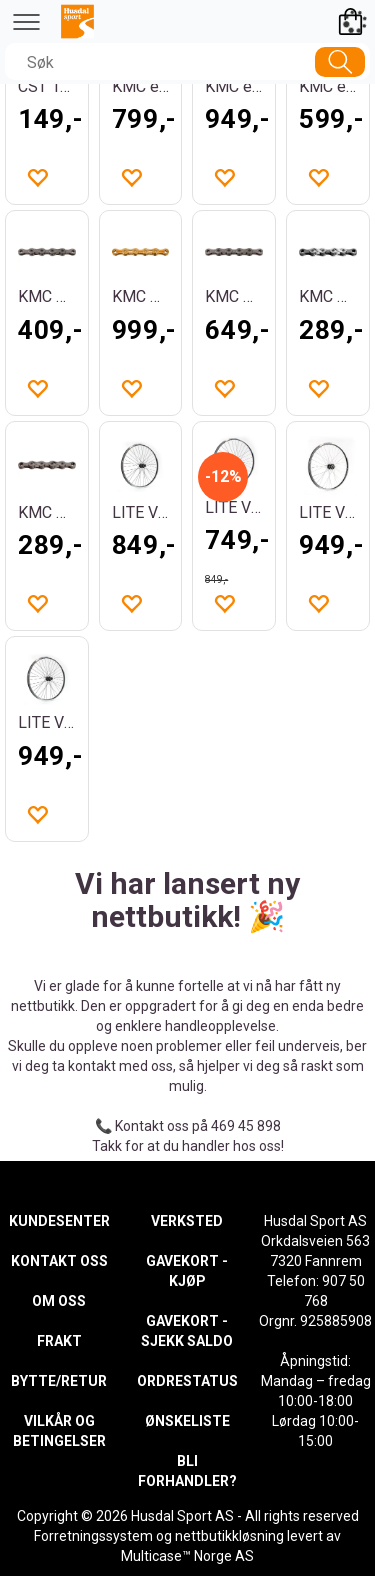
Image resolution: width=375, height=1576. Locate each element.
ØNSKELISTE (187, 1421)
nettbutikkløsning (229, 1536)
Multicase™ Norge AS (187, 1556)
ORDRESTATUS (187, 1381)
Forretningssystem (93, 1536)
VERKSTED (187, 1221)
